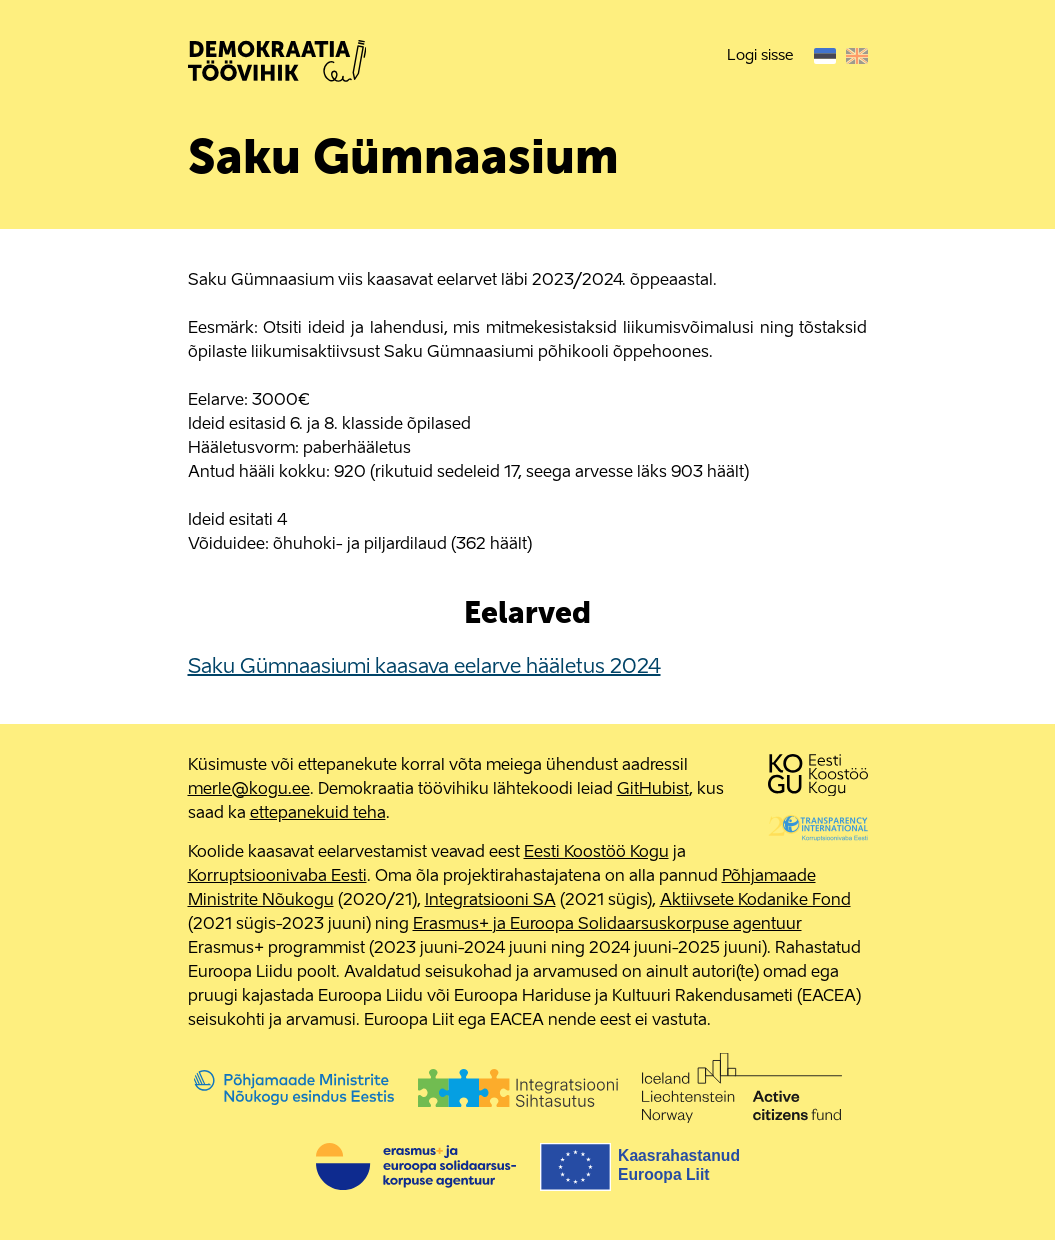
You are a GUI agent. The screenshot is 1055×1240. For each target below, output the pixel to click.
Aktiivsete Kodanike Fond (755, 901)
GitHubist (653, 790)
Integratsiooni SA (490, 901)
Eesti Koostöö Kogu (596, 853)
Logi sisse (760, 55)
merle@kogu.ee (249, 790)
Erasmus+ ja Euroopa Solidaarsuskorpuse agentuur (607, 925)
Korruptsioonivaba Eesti (277, 877)
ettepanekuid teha (318, 814)
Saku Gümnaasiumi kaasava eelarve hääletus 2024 (424, 668)
